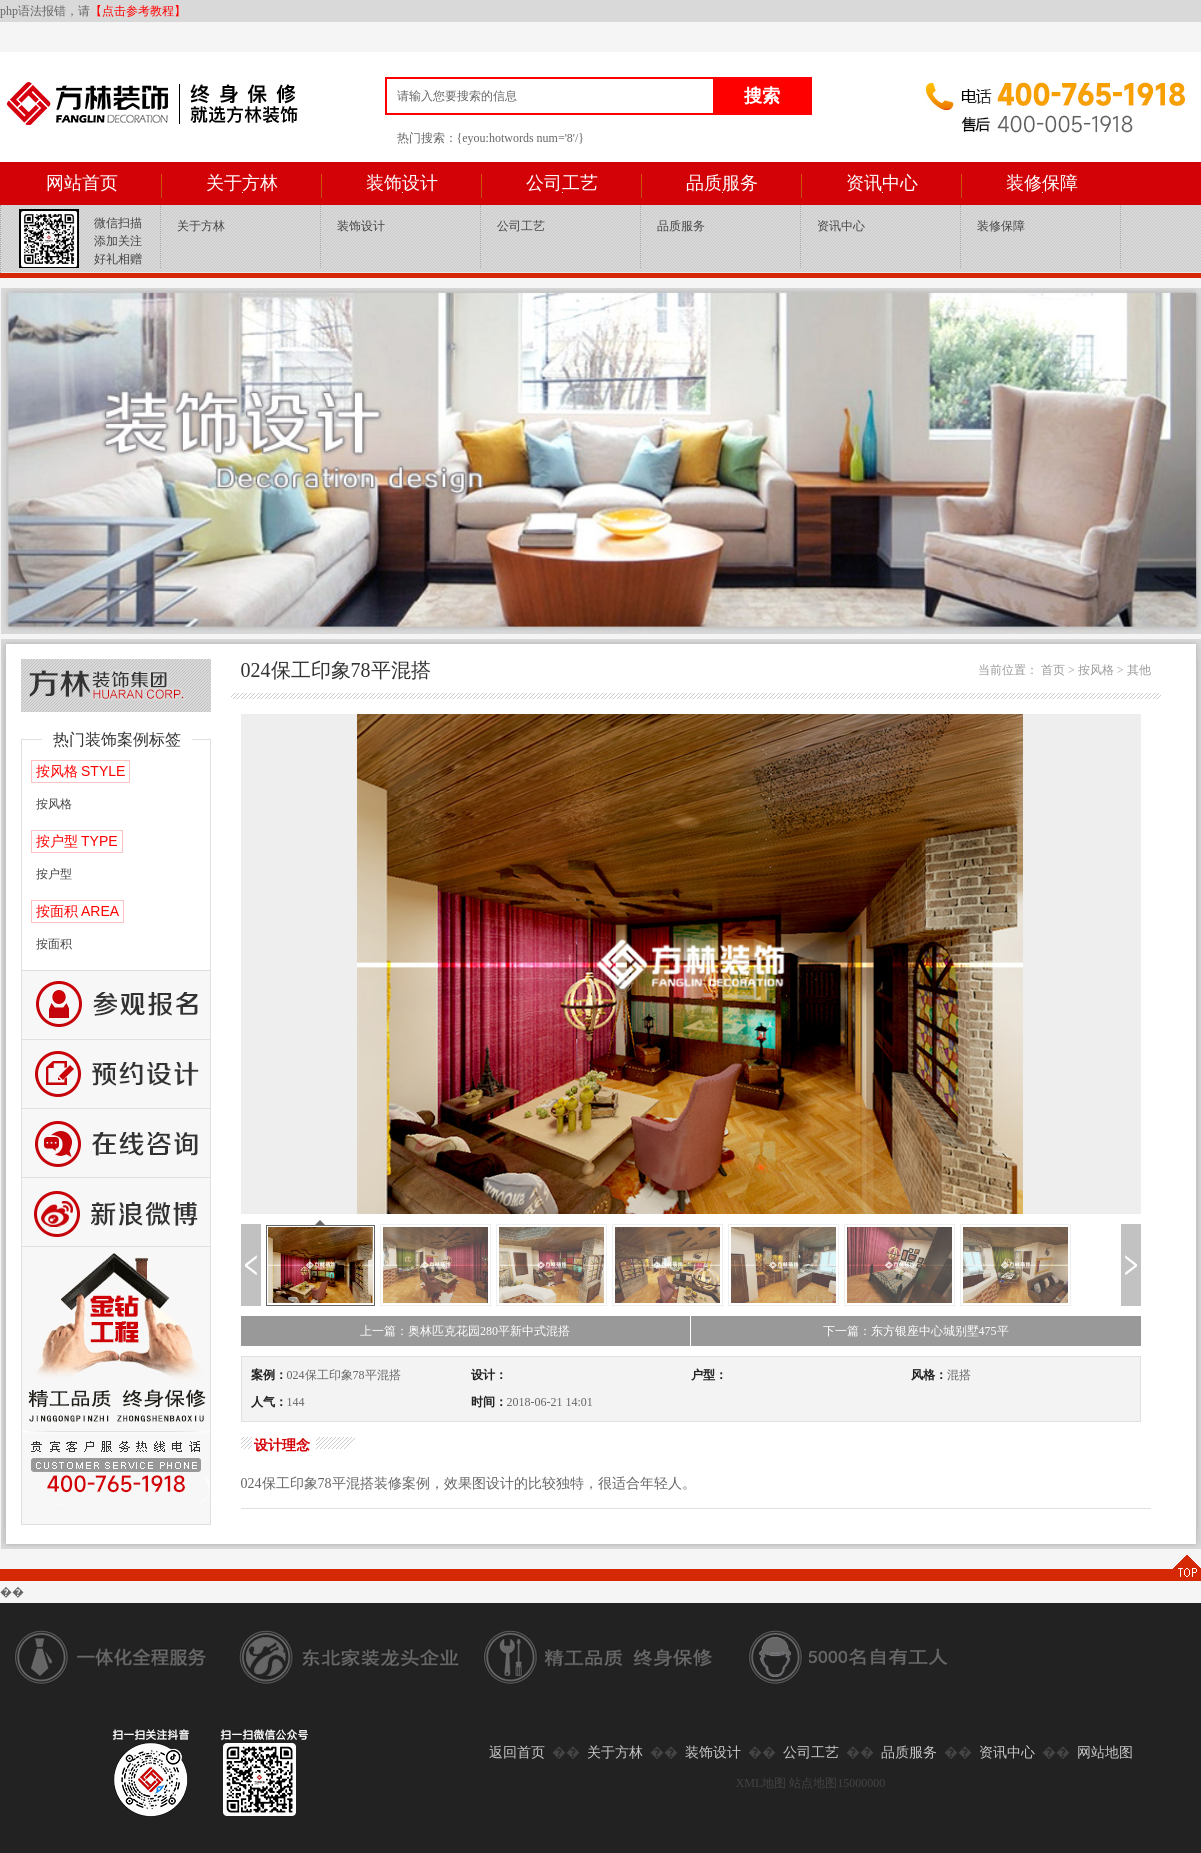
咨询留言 (116, 1143)
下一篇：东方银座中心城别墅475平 (916, 1331)
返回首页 (517, 1752)
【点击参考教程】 (138, 11)
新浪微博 (116, 1212)
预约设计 (116, 1074)
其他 (1139, 670)
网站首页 (82, 183)
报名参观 (116, 1005)
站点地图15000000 (837, 1783)
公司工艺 (562, 183)
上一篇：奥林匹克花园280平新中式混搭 (465, 1331)
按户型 (54, 874)
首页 (1053, 670)
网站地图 (1105, 1752)
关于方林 (242, 183)
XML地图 (761, 1783)
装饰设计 (402, 183)
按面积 (54, 944)
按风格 (54, 804)
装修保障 (1042, 183)
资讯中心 (882, 183)
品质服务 (722, 183)
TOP (1186, 1567)
